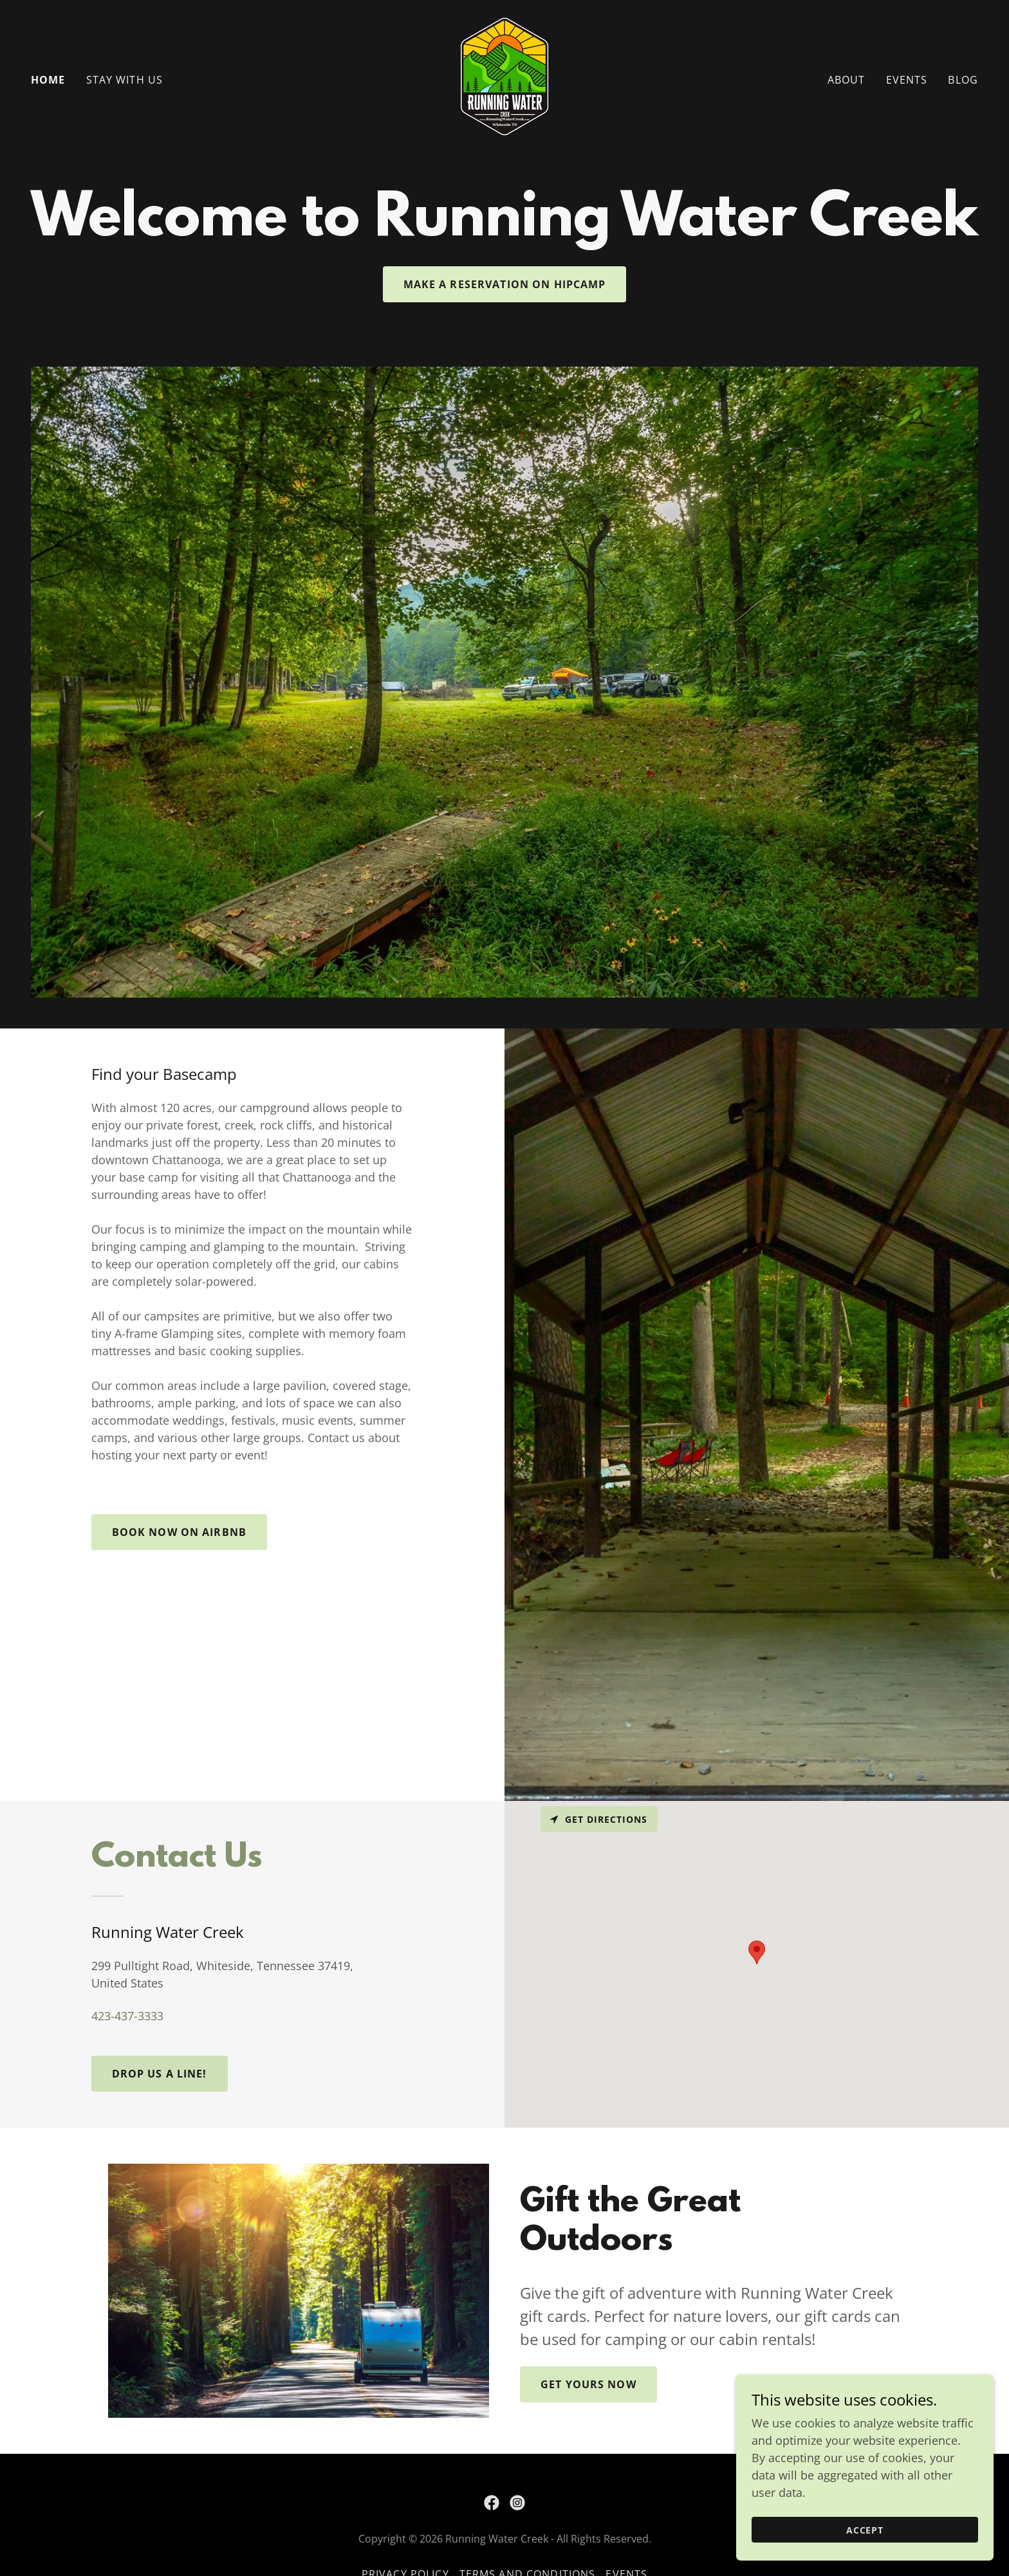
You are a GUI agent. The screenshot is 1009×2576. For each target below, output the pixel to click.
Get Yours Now (588, 2384)
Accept (865, 2530)
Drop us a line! (159, 2074)
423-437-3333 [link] (127, 2015)
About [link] (847, 80)
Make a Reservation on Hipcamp (504, 284)
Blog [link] (963, 80)
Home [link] (48, 80)
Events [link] (907, 80)
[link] (504, 78)
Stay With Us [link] (124, 80)
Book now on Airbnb (179, 1532)
